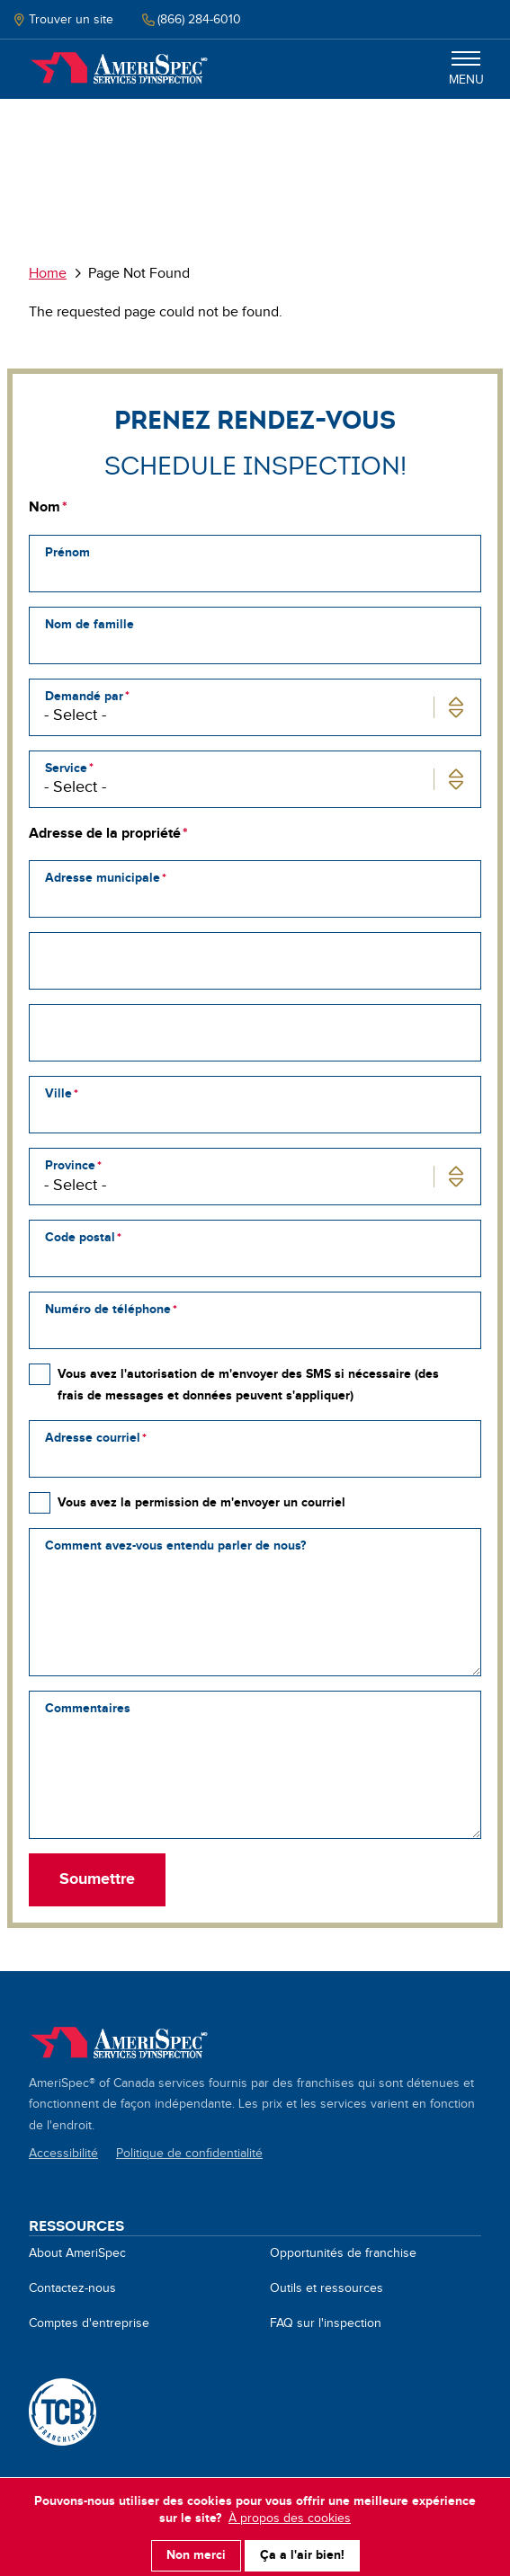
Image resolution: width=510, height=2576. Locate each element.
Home (119, 69)
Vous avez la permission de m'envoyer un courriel (201, 1502)
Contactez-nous (72, 2288)
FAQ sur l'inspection (325, 2323)
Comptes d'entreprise (89, 2323)
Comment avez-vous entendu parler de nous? (175, 1545)
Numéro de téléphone (108, 1309)
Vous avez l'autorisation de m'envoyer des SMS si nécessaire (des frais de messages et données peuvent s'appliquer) (248, 1384)
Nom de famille (89, 624)
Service (66, 768)
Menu (466, 69)
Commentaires (87, 1708)
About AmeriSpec (77, 2253)
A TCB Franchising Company (62, 2412)
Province (70, 1165)
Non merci (196, 2547)
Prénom (67, 552)
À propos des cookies (289, 2511)
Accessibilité (63, 2153)
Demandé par (84, 696)
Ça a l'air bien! (302, 2547)
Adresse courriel (92, 1437)
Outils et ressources (326, 2288)
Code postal (80, 1237)
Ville (58, 1093)
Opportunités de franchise (343, 2253)
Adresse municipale (102, 877)
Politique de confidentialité (189, 2153)
